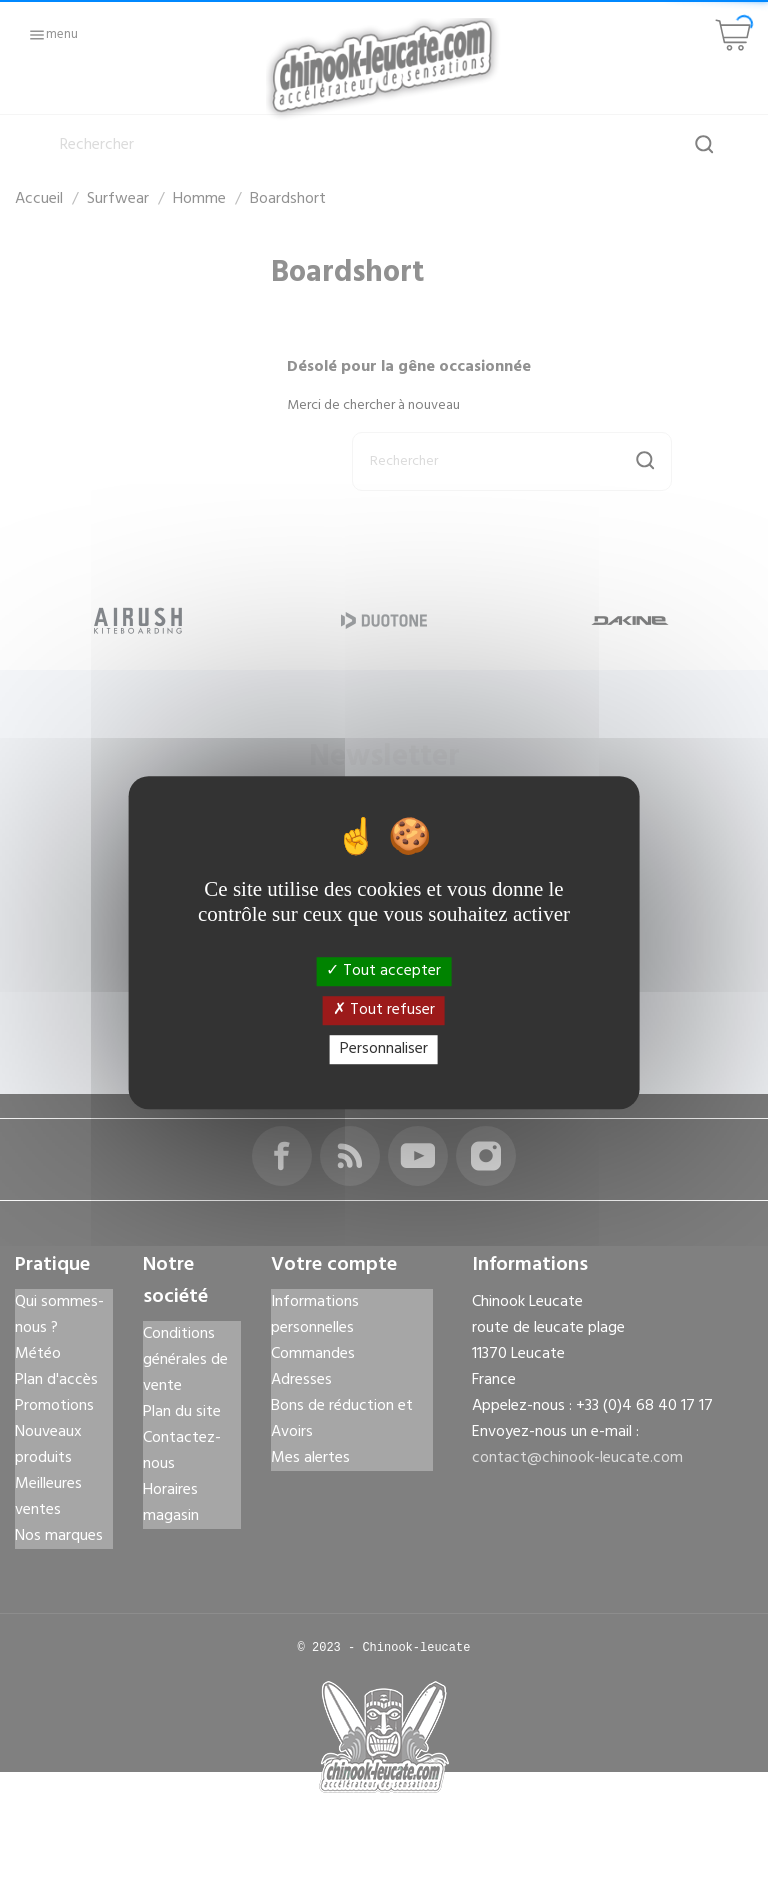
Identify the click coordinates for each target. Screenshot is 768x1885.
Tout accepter (383, 971)
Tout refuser (384, 1010)
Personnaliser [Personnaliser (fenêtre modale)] (384, 1049)
